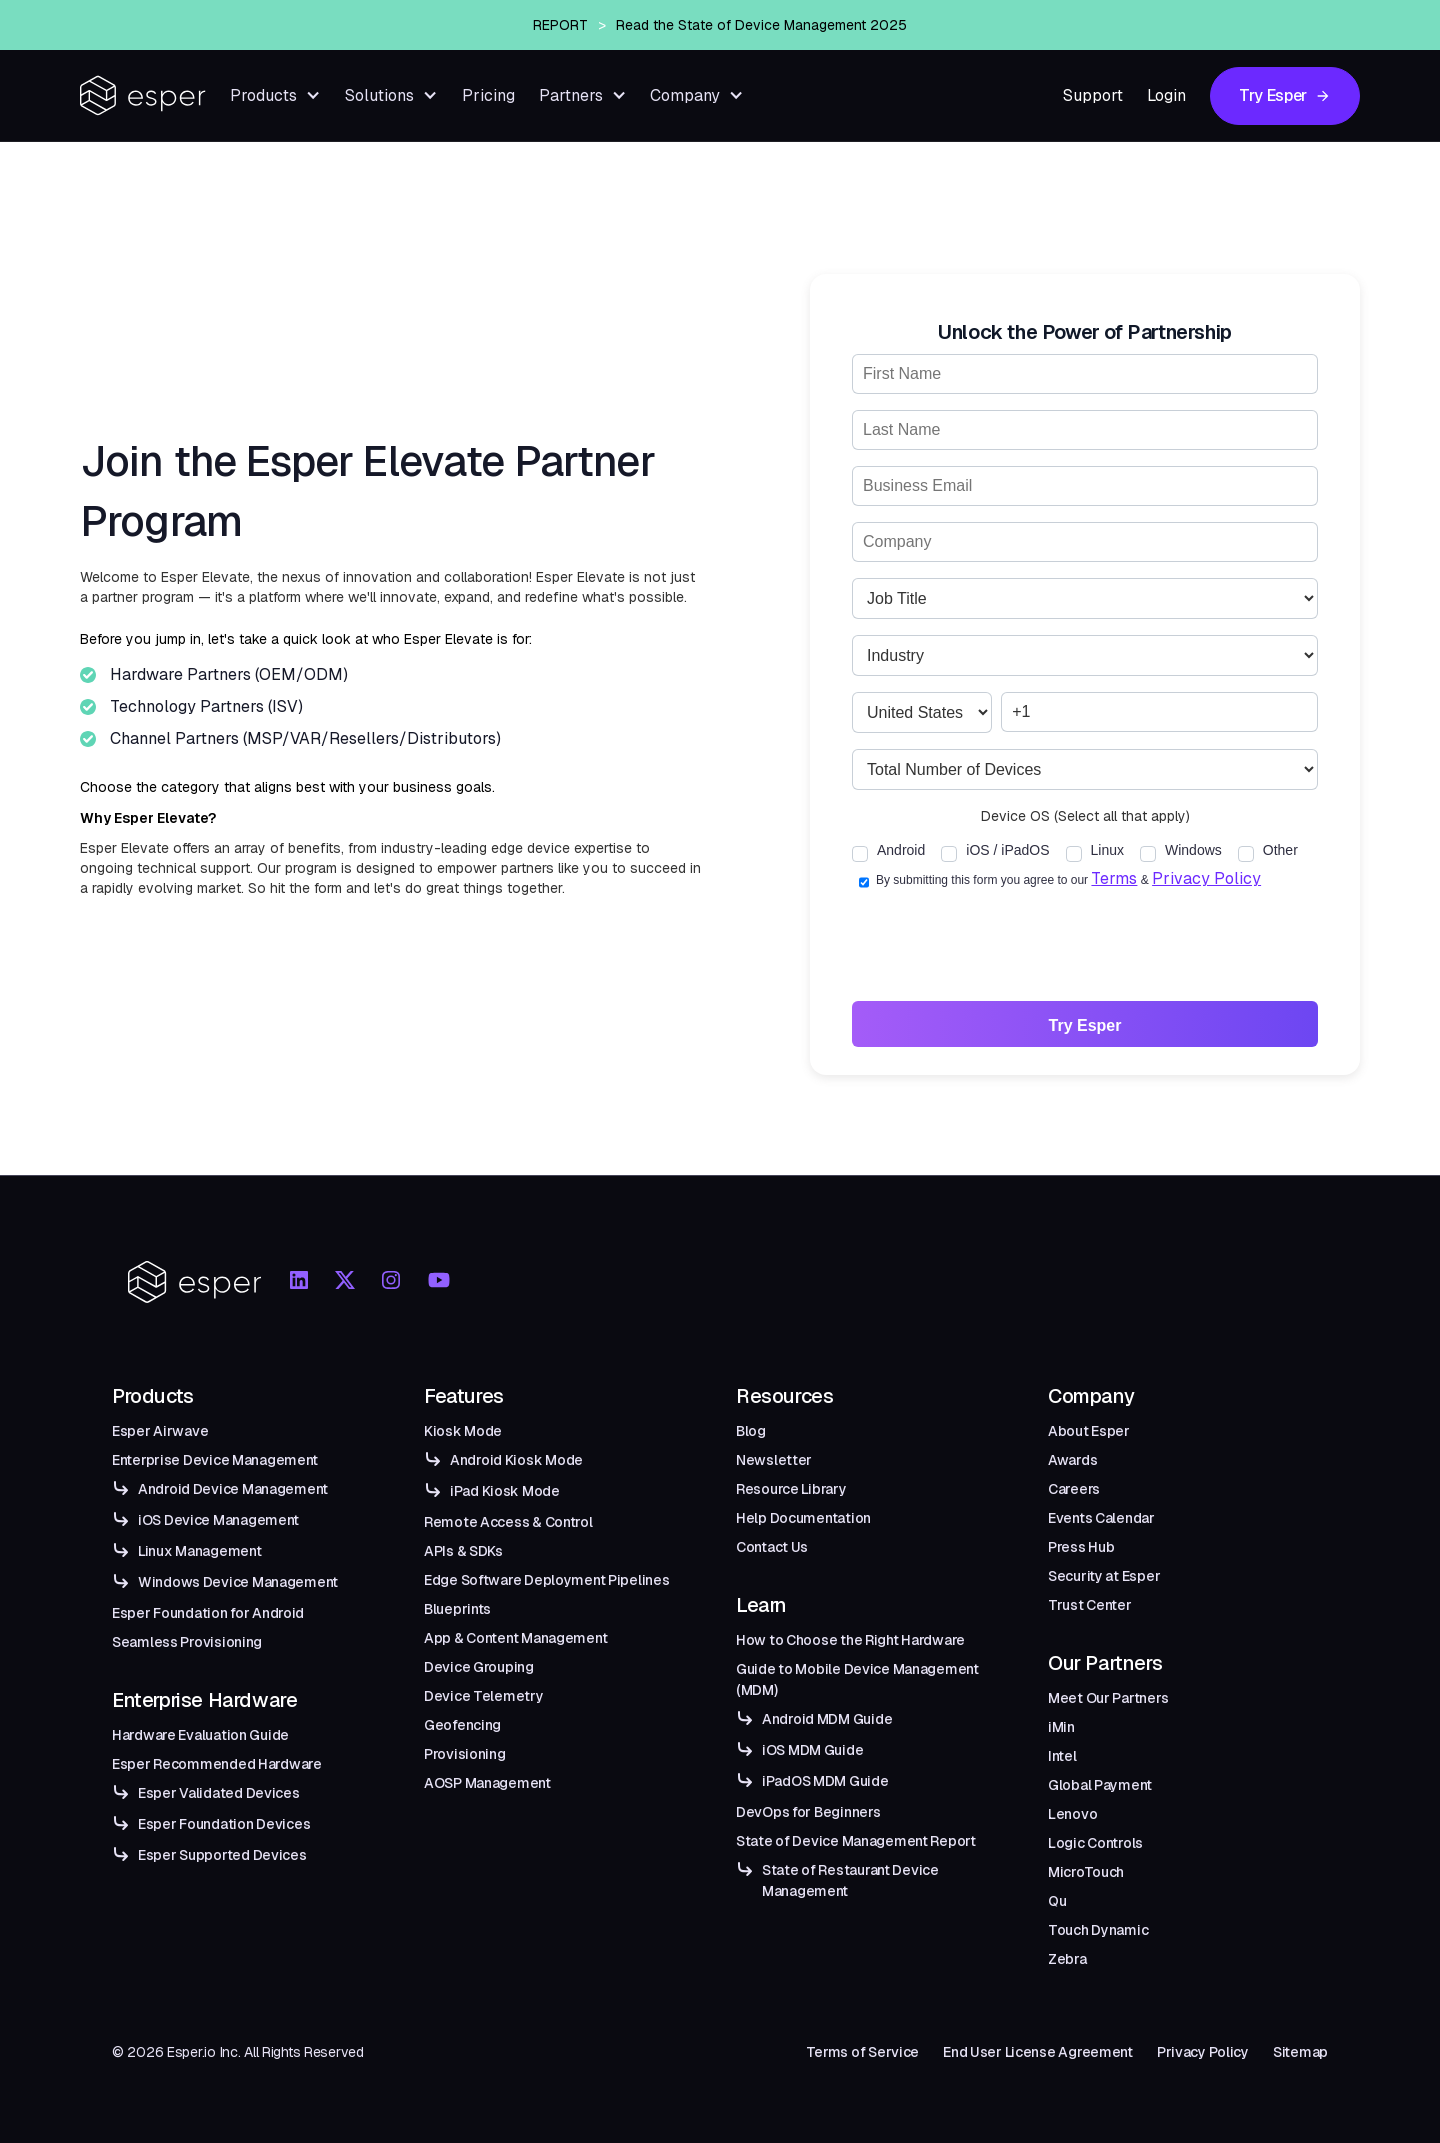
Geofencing (462, 1725)
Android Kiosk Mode (516, 1460)
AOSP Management (487, 1783)
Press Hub (1081, 1547)
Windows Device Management (238, 1582)
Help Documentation (803, 1518)
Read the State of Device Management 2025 (761, 44)
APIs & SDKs (463, 1551)
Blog (751, 1431)
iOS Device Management (218, 1520)
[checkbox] (896, 852)
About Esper (1089, 1431)
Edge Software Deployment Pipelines (546, 1580)
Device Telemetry (484, 1696)
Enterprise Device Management (215, 1460)
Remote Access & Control (508, 1522)
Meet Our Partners (1108, 1698)
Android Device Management (233, 1489)
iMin (1061, 1727)
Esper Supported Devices (222, 1855)
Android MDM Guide (827, 1719)
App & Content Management (515, 1638)
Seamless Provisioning (187, 1642)
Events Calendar (1101, 1518)
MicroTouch (1086, 1872)
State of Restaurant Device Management (850, 1880)
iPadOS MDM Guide (825, 1781)
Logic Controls (1095, 1843)
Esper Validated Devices (219, 1793)
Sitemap (1300, 2052)
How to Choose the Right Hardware (850, 1640)
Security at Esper (1104, 1576)
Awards (1072, 1460)
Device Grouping (479, 1667)
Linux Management (200, 1551)
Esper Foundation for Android (208, 1613)
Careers (1074, 1489)
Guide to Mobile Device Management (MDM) (857, 1679)
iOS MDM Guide (812, 1750)
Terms (1114, 878)
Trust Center (1090, 1605)
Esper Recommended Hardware (217, 1764)
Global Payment (1100, 1785)
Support (1093, 95)
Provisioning (465, 1754)
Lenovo (1072, 1814)
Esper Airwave (160, 1431)
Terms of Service (863, 2052)
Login (1166, 95)
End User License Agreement (1038, 2052)
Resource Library (791, 1489)
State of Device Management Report (856, 1841)
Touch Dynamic (1098, 1930)
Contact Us (772, 1547)
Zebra (1067, 1959)
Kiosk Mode (463, 1431)
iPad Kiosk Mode (505, 1491)
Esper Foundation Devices (224, 1824)
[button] (275, 95)
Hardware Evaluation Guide (200, 1735)
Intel (1062, 1756)
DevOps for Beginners (808, 1812)
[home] (143, 95)
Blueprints (457, 1609)
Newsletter (774, 1460)
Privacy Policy (1206, 878)
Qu (1057, 1901)
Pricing (488, 95)
